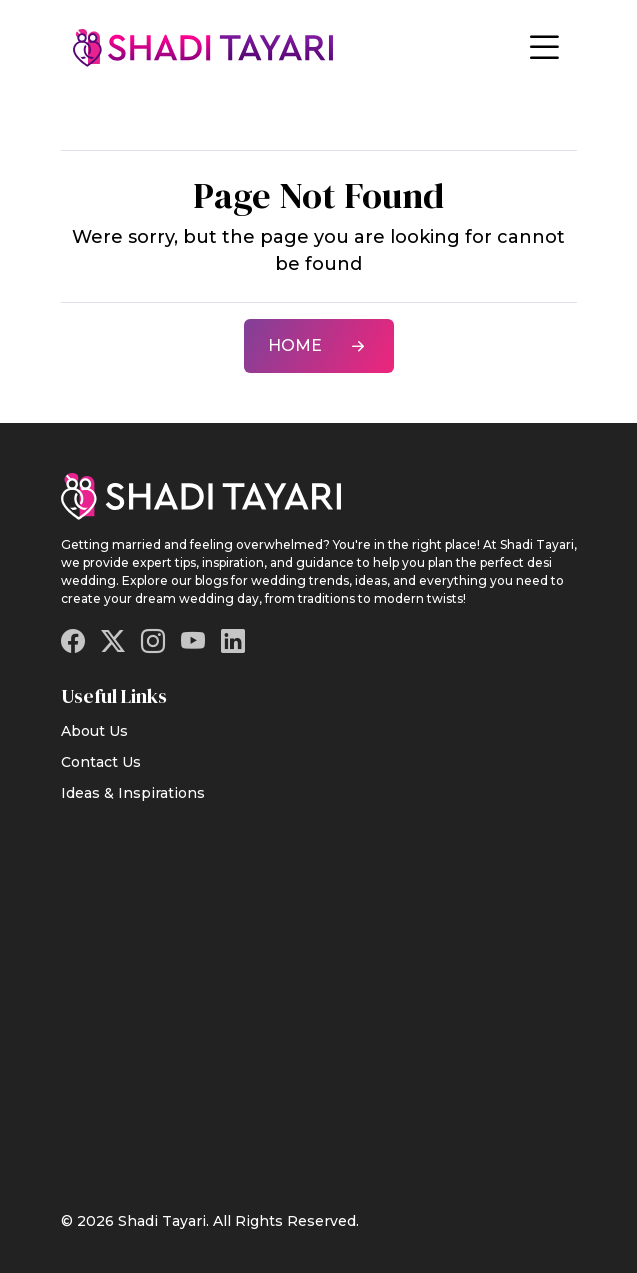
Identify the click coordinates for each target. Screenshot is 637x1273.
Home (319, 346)
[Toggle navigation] (544, 47)
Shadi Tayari (162, 1221)
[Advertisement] (319, 994)
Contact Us (101, 762)
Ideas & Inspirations (133, 793)
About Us (94, 731)
